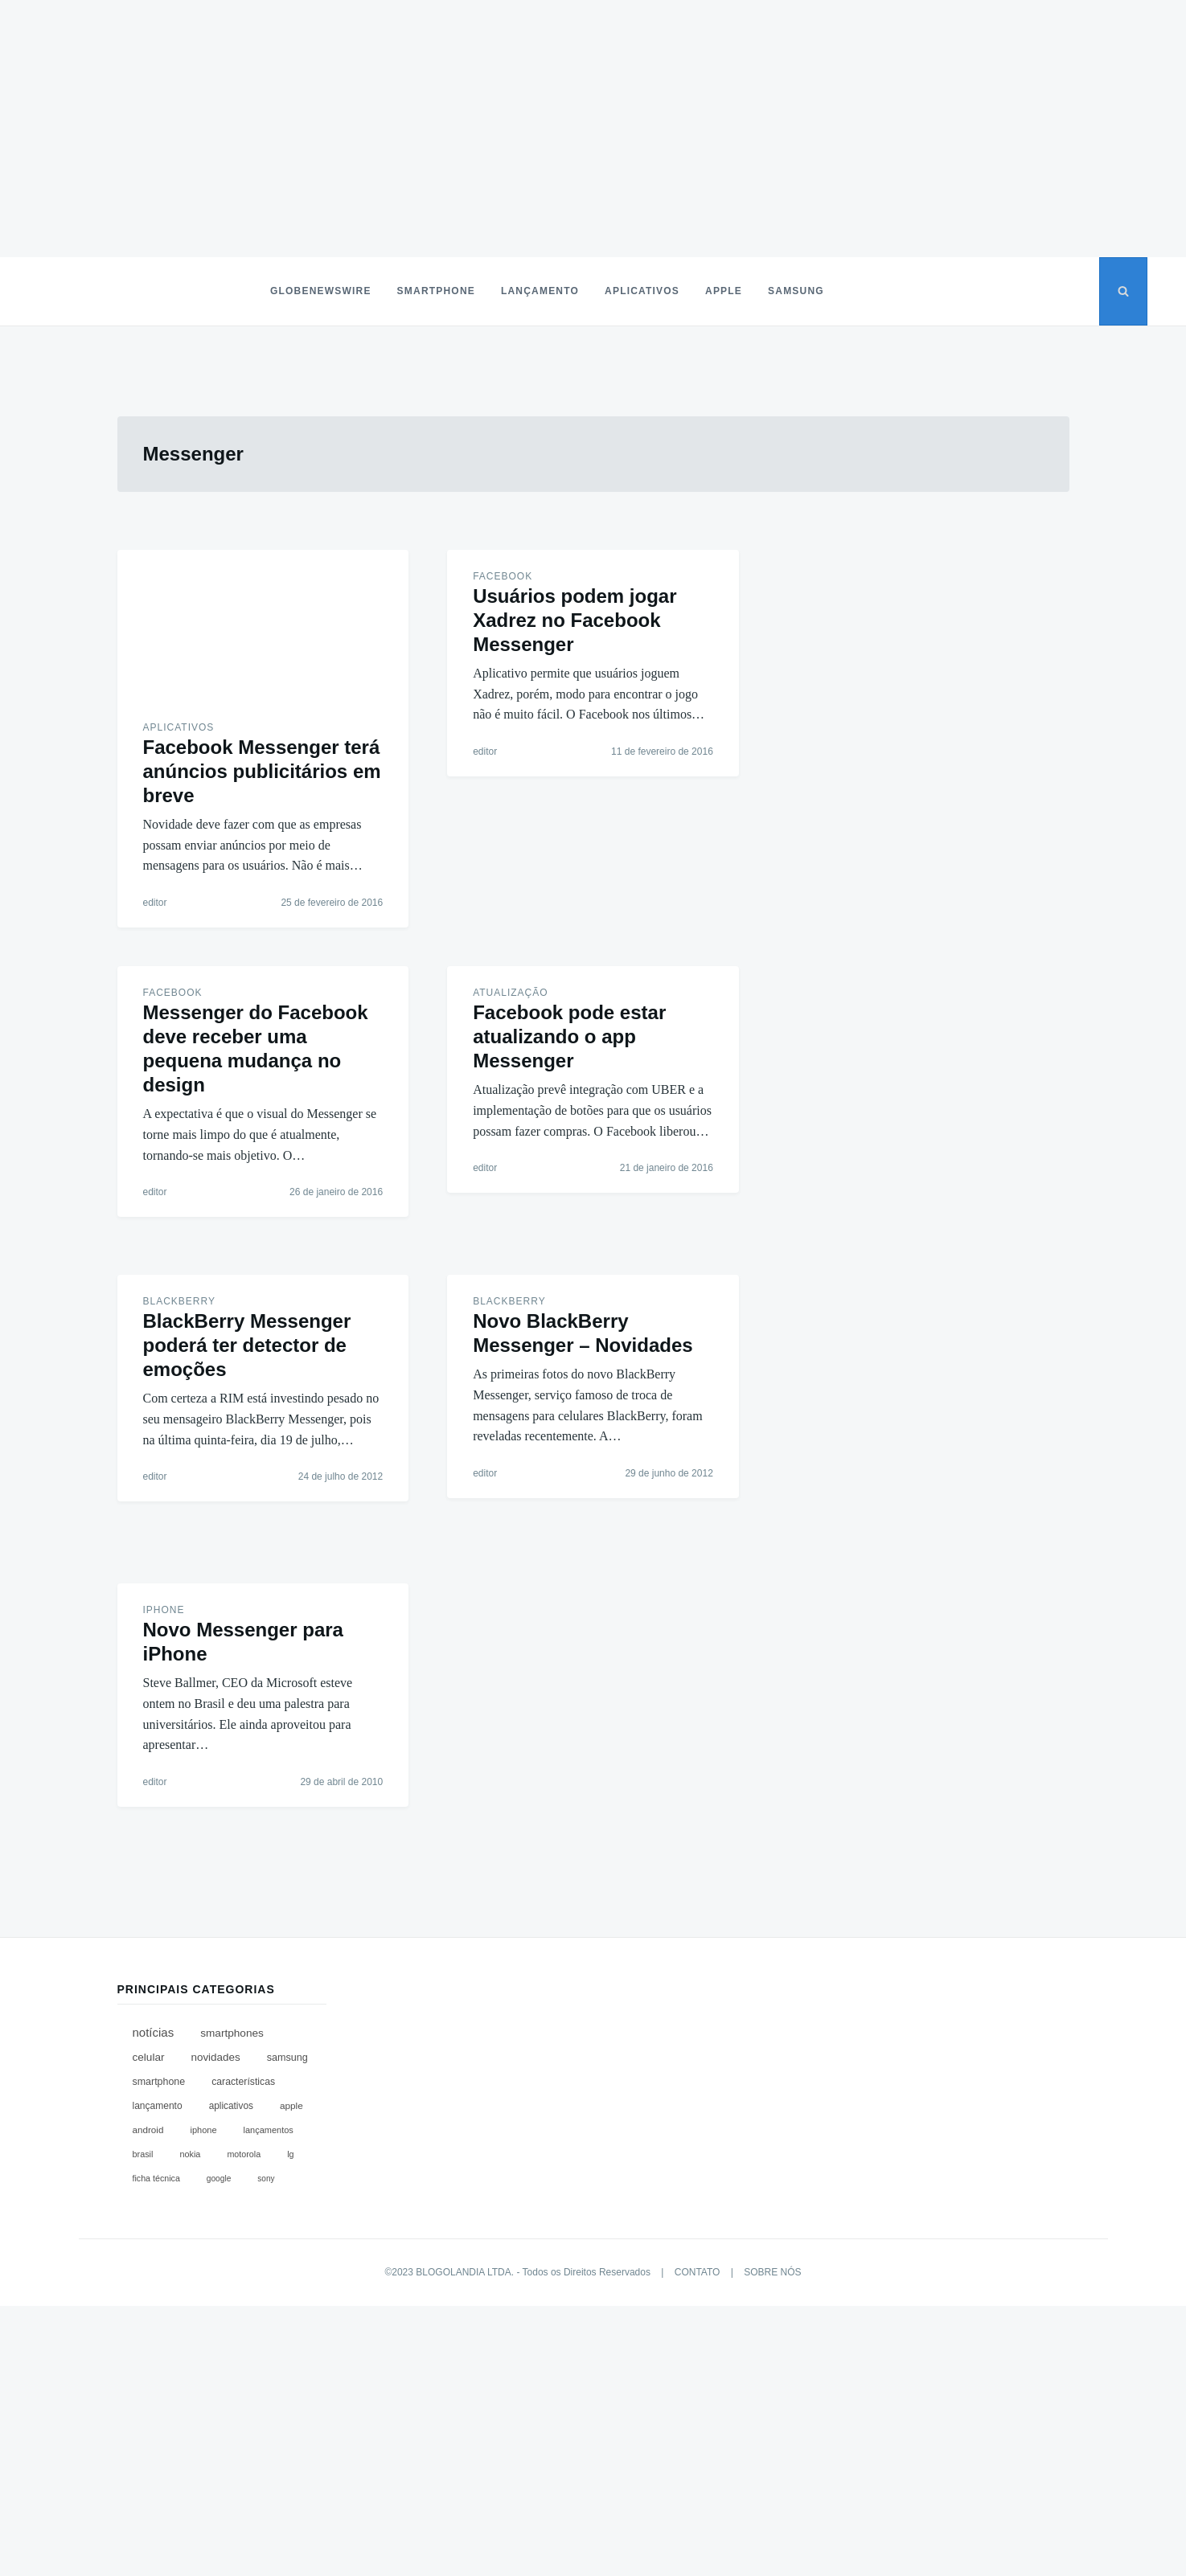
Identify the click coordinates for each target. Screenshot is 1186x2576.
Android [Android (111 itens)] (148, 2129)
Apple (723, 291)
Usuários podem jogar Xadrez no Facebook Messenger (574, 620)
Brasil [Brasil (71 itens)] (143, 2154)
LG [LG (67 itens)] (290, 2154)
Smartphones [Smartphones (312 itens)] (232, 2033)
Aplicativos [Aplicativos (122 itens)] (231, 2105)
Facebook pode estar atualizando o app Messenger (569, 1036)
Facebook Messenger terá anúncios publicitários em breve (262, 771)
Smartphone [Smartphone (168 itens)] (159, 2081)
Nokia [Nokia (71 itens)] (189, 2154)
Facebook (502, 576)
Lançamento (540, 291)
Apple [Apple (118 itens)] (291, 2105)
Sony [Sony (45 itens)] (265, 2178)
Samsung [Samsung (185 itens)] (287, 2057)
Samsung (796, 291)
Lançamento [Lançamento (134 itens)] (158, 2105)
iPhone (164, 1610)
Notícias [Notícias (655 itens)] (153, 2032)
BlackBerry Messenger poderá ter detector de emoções (247, 1345)
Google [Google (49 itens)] (219, 2178)
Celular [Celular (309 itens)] (149, 2057)
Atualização (510, 992)
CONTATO (697, 2272)
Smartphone (436, 291)
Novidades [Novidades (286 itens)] (215, 2057)
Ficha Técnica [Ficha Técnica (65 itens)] (156, 2178)
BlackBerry (179, 1301)
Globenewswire (320, 291)
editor (155, 902)
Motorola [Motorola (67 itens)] (244, 2154)
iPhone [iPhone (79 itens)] (203, 2130)
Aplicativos (642, 291)
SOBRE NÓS (772, 2272)
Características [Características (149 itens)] (243, 2081)
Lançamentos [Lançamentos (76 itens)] (268, 2130)
